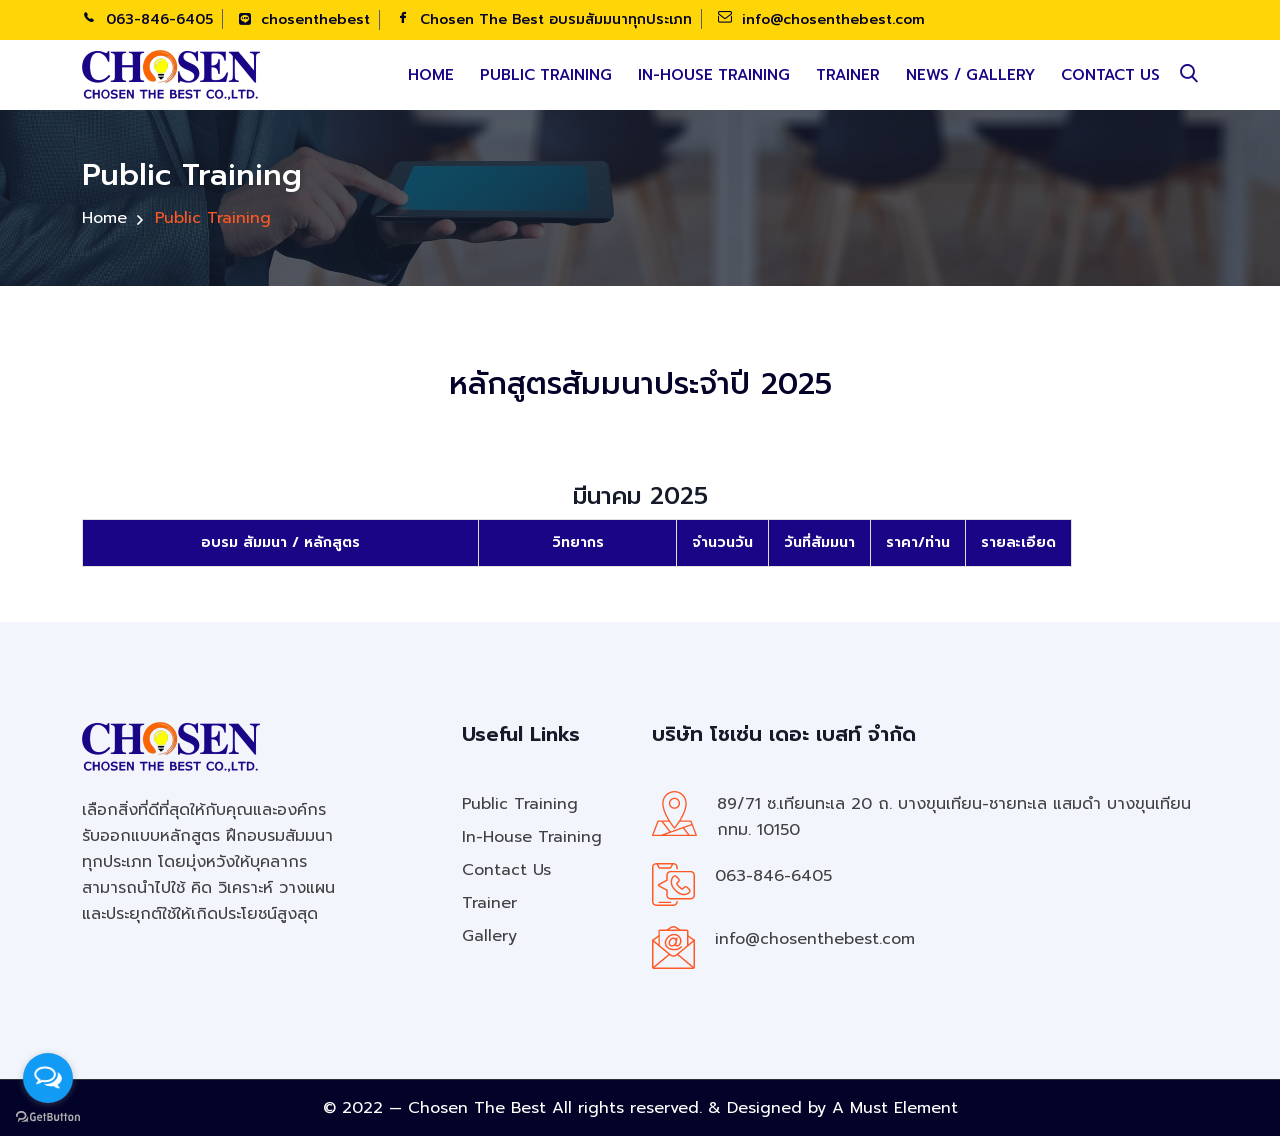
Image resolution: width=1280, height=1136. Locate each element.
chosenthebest (304, 19)
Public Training (546, 75)
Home (431, 75)
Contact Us (1110, 75)
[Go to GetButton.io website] (48, 1116)
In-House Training (714, 75)
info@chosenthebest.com (821, 19)
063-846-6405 (147, 19)
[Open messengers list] (48, 1078)
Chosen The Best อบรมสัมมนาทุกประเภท (544, 19)
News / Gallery (970, 75)
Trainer (848, 75)
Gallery (489, 936)
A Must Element (895, 1108)
